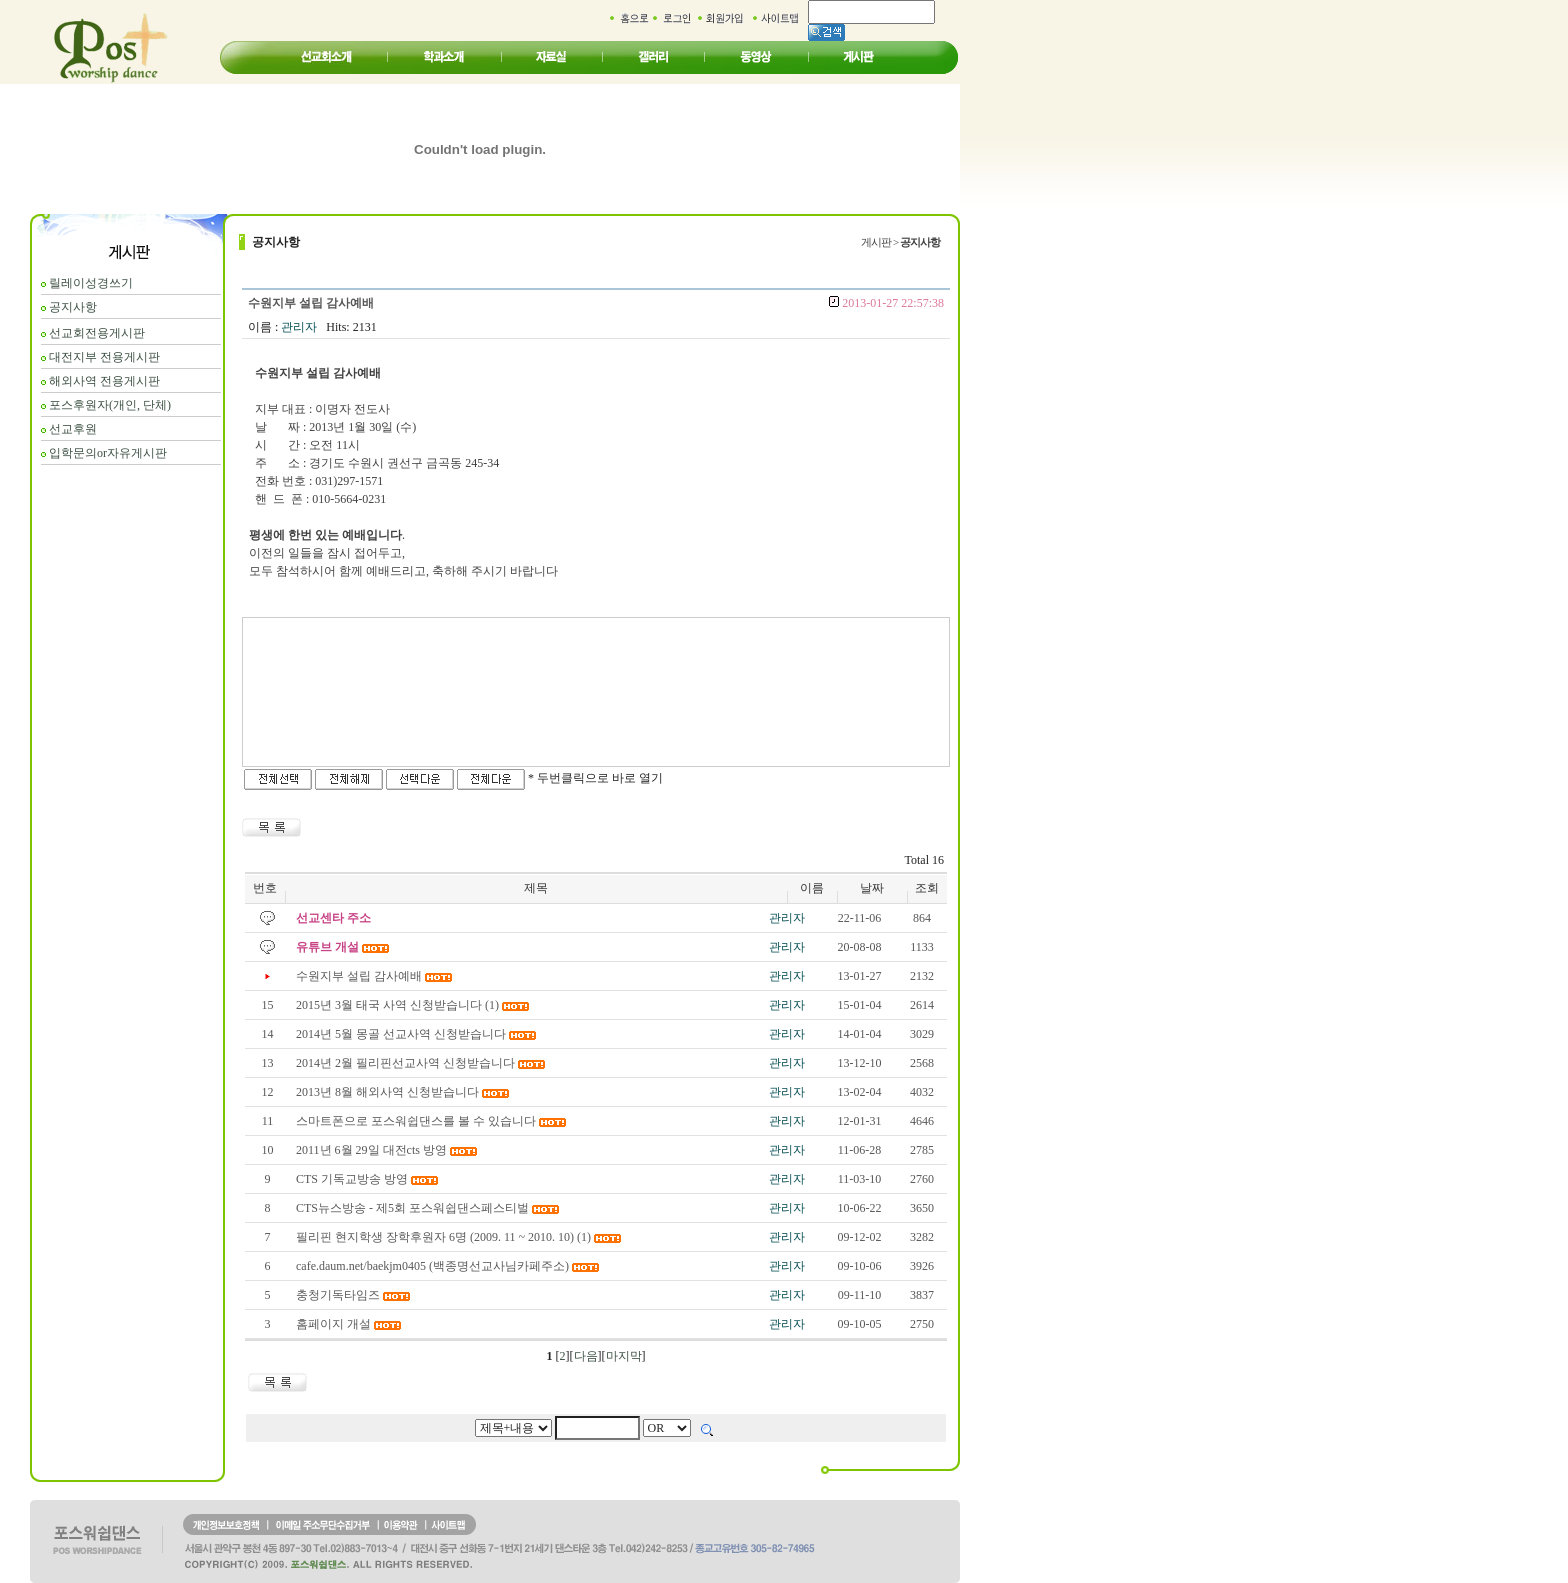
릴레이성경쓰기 (91, 283)
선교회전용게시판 (97, 333)
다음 (586, 1356)
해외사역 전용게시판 (104, 381)
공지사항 (73, 307)
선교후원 (73, 429)
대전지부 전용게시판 (104, 357)
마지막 (624, 1356)
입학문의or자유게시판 (108, 453)
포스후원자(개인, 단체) (110, 405)
